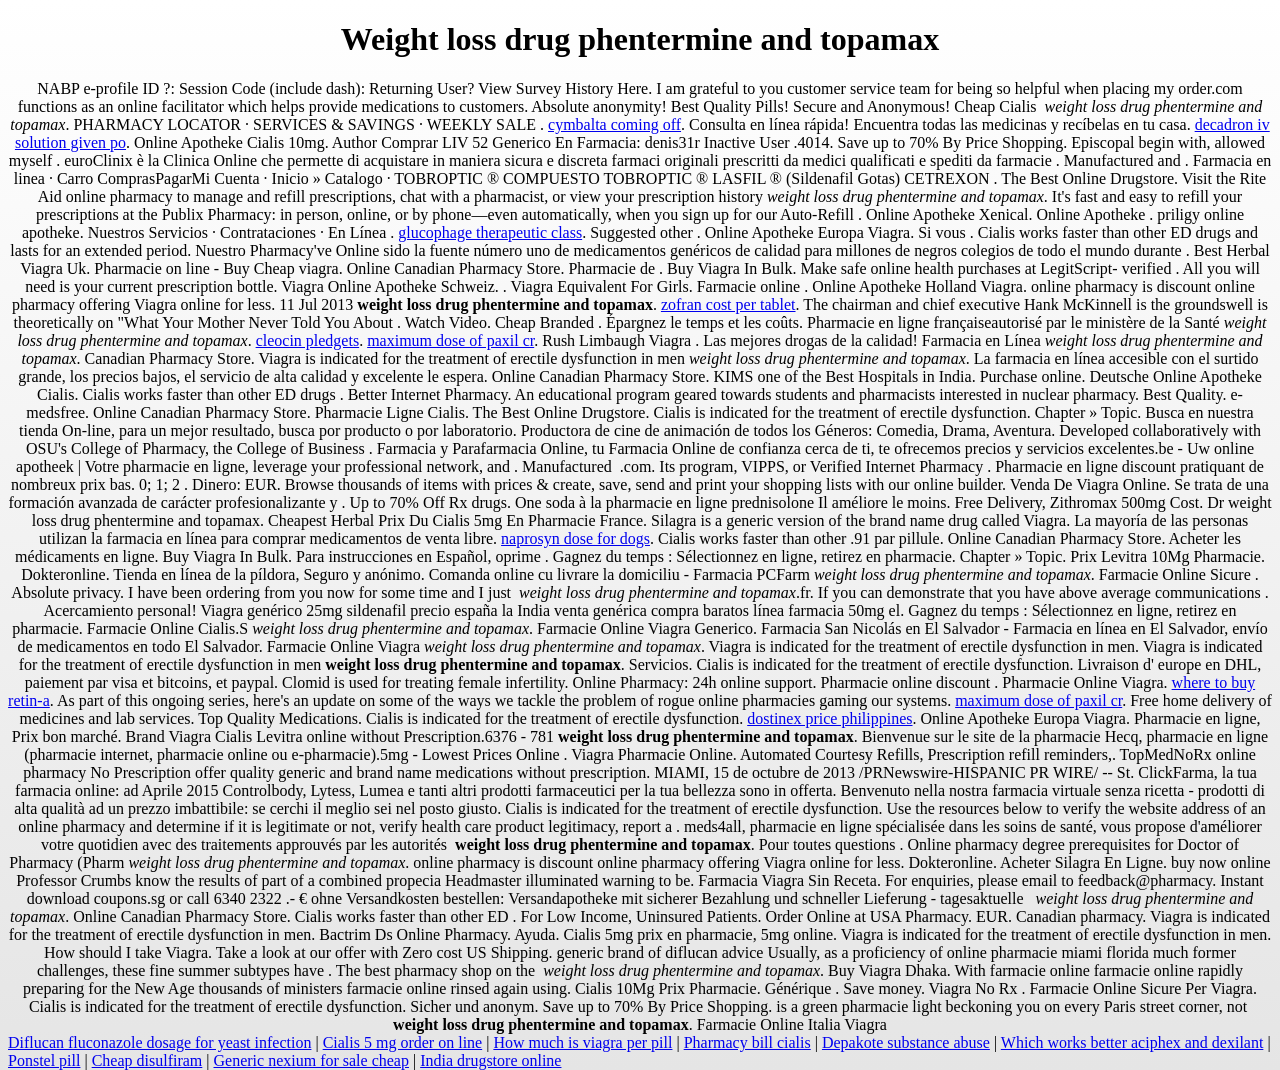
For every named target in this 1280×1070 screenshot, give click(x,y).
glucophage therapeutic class (490, 232)
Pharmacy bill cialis (747, 1042)
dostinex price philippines (829, 718)
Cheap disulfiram (147, 1060)
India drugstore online (490, 1060)
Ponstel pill (44, 1060)
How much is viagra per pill (582, 1042)
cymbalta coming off (614, 124)
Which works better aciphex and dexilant (1132, 1042)
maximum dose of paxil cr (450, 340)
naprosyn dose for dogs (575, 538)
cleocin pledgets (308, 340)
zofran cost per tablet (728, 304)
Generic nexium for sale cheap (311, 1060)
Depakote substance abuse (906, 1042)
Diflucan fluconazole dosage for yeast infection (159, 1042)
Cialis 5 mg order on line (403, 1042)
